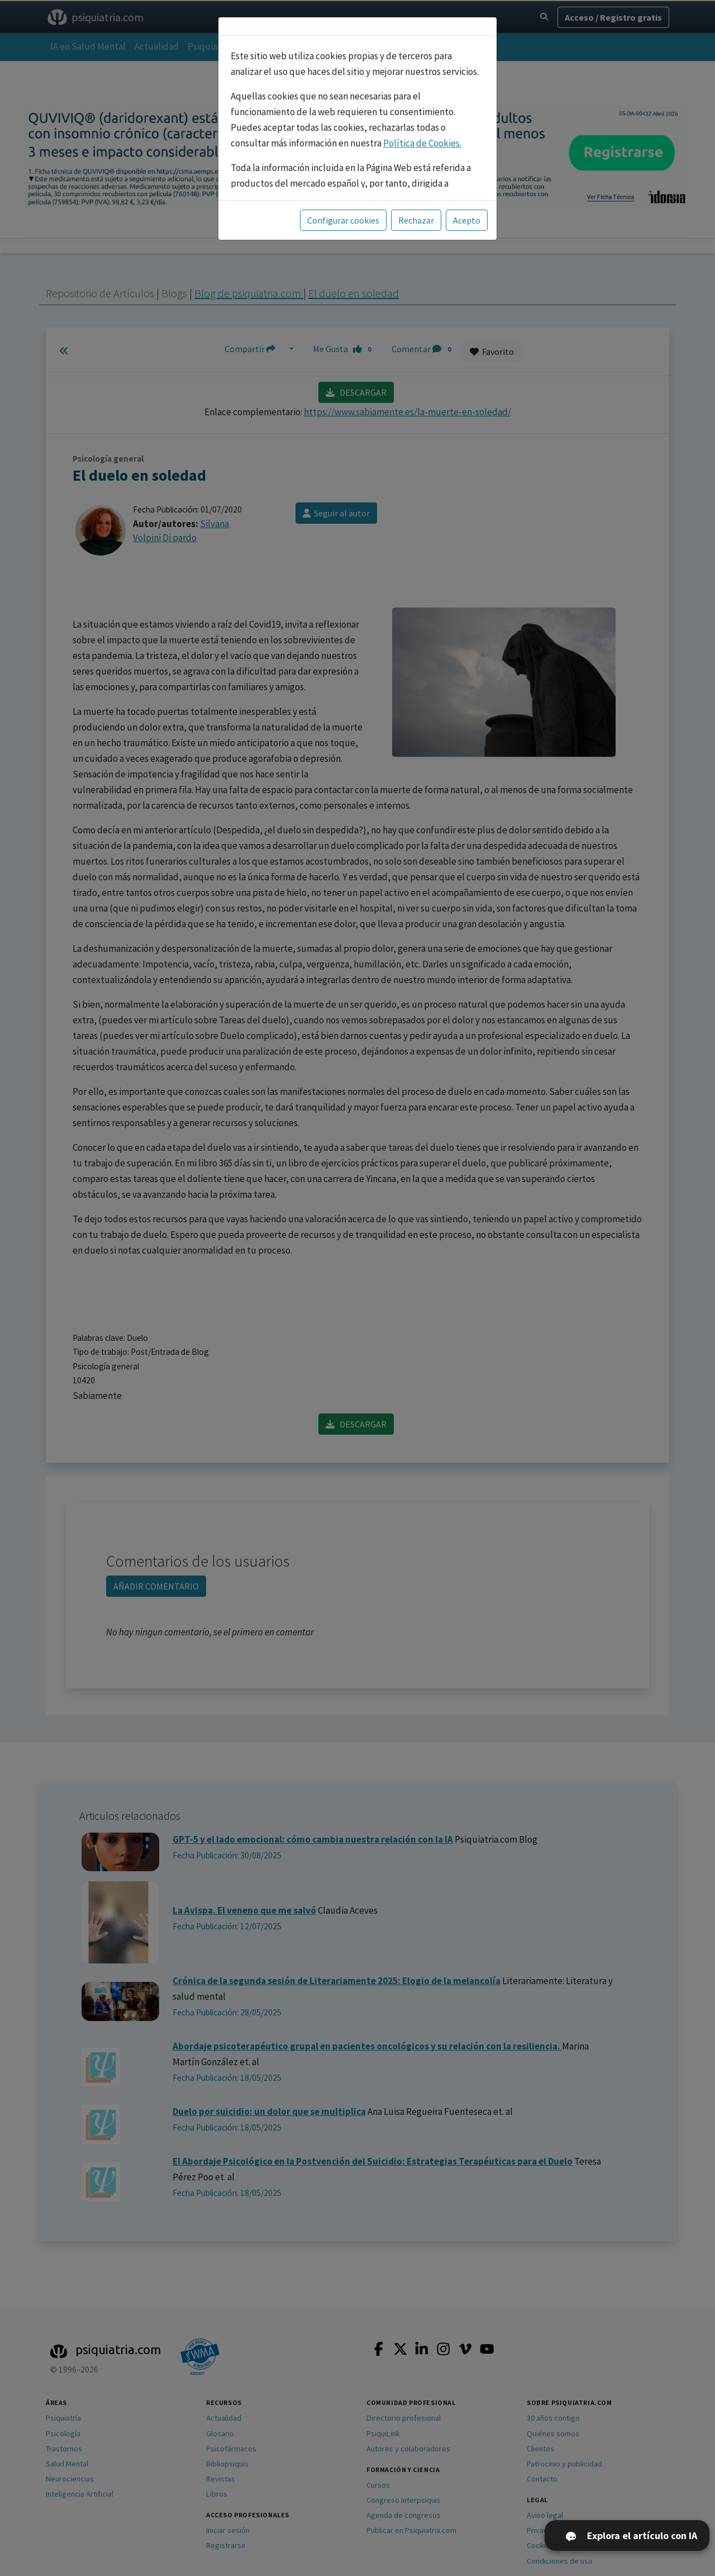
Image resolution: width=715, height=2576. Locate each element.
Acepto (466, 220)
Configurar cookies (343, 220)
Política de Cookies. (422, 143)
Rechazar (416, 220)
